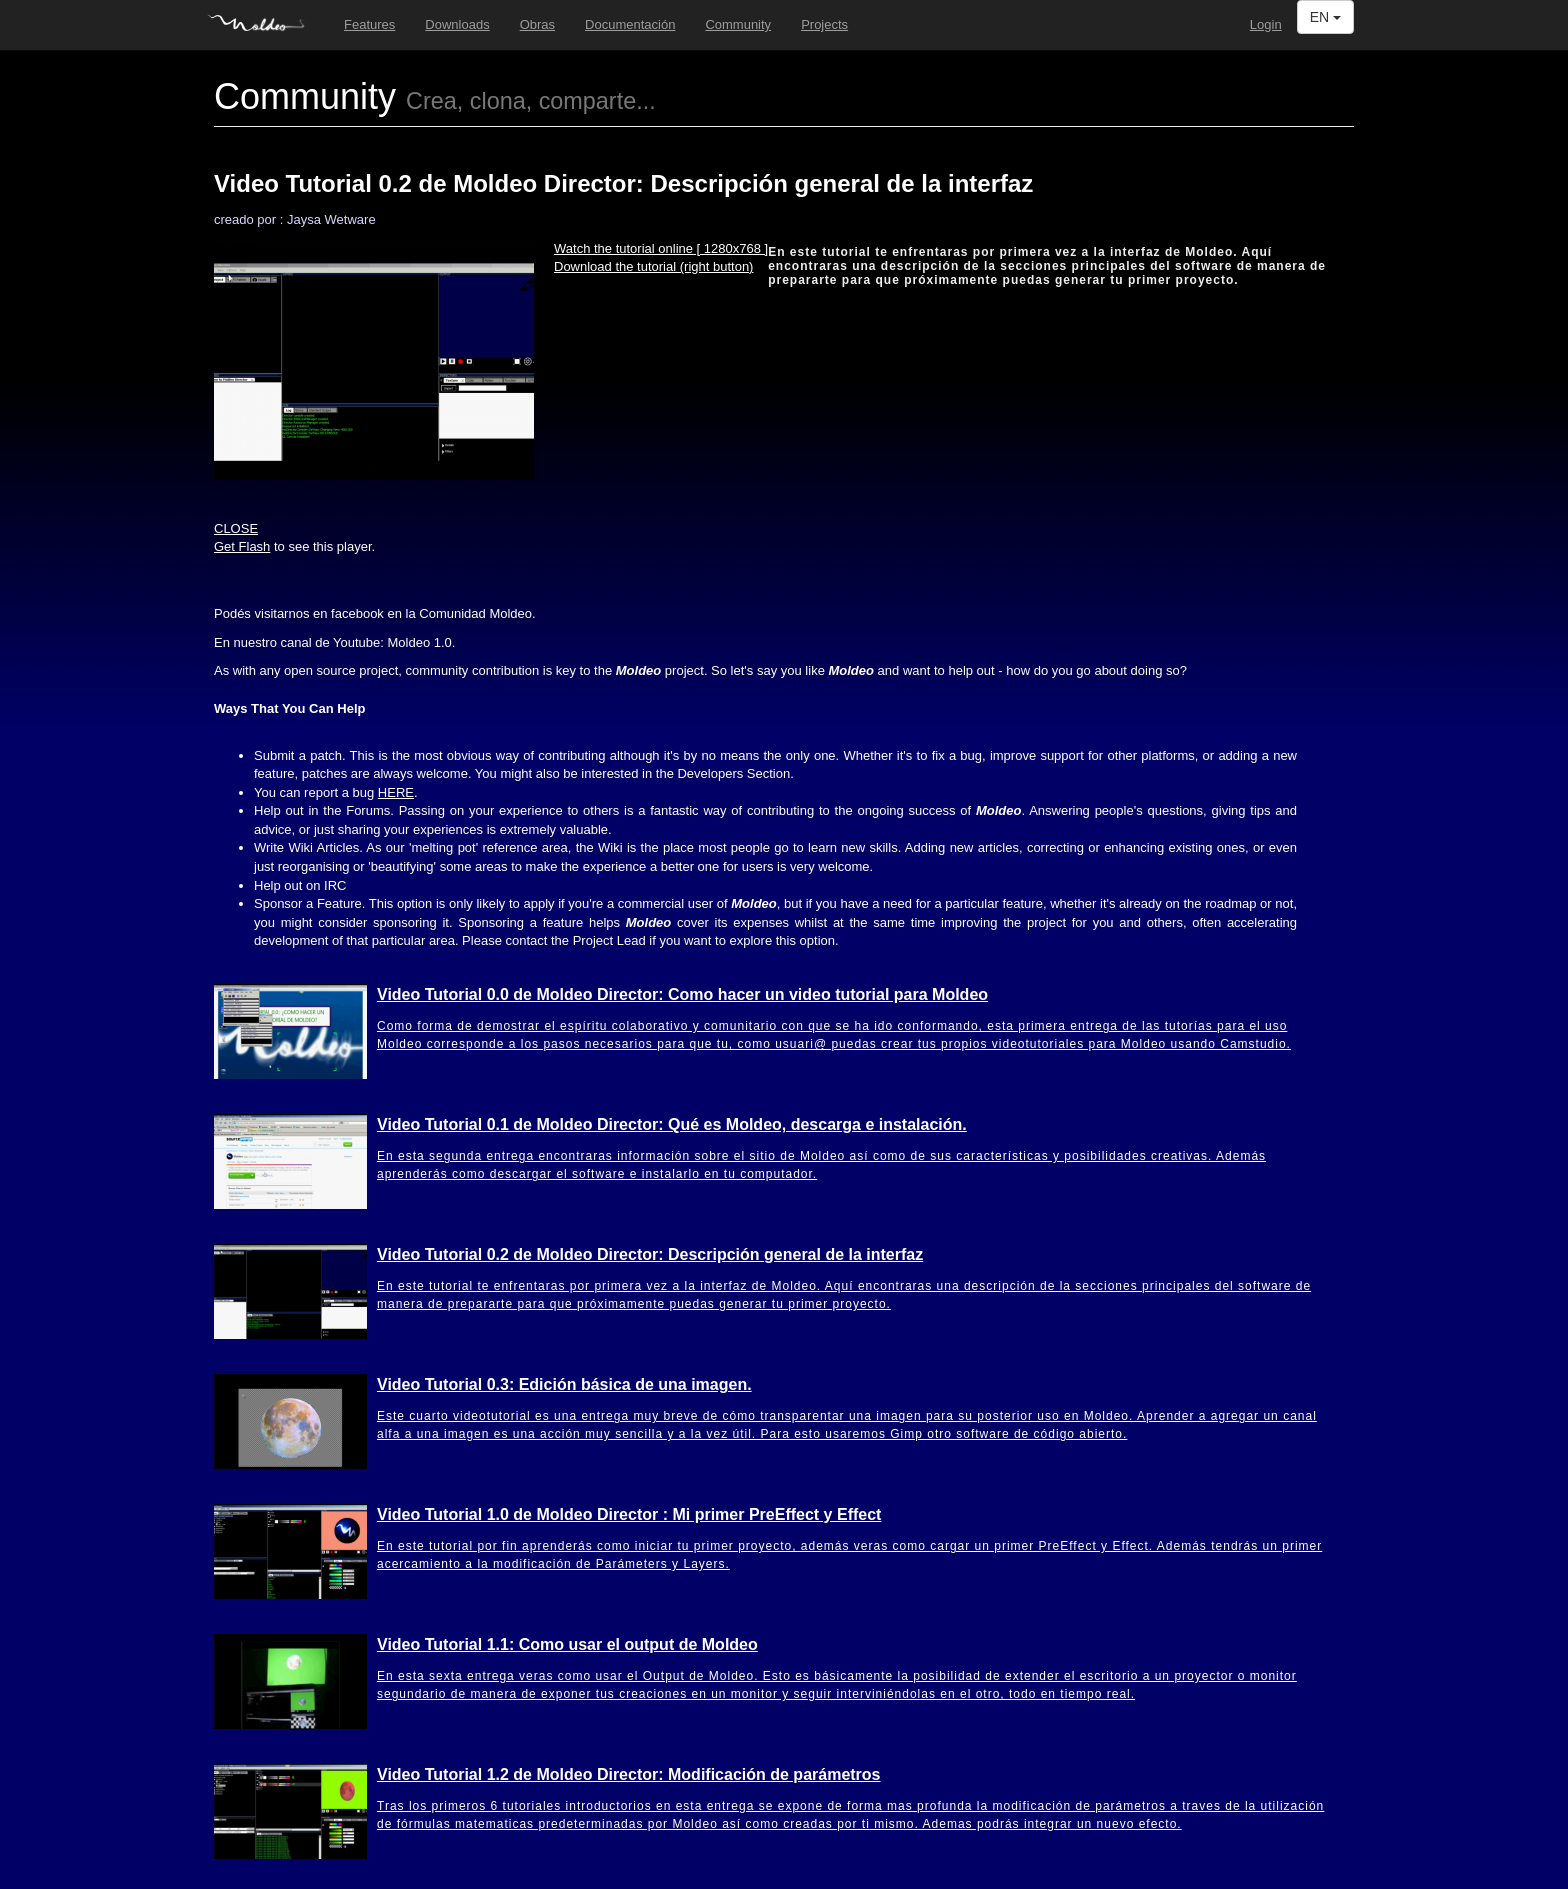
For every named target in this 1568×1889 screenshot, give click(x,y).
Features (369, 24)
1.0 (420, 642)
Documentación (630, 24)
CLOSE (236, 528)
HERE (396, 792)
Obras (537, 24)
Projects (824, 24)
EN (1325, 17)
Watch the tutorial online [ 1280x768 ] (661, 248)
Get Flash (242, 546)
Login (1266, 24)
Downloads (457, 24)
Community (738, 24)
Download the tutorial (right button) (653, 266)
